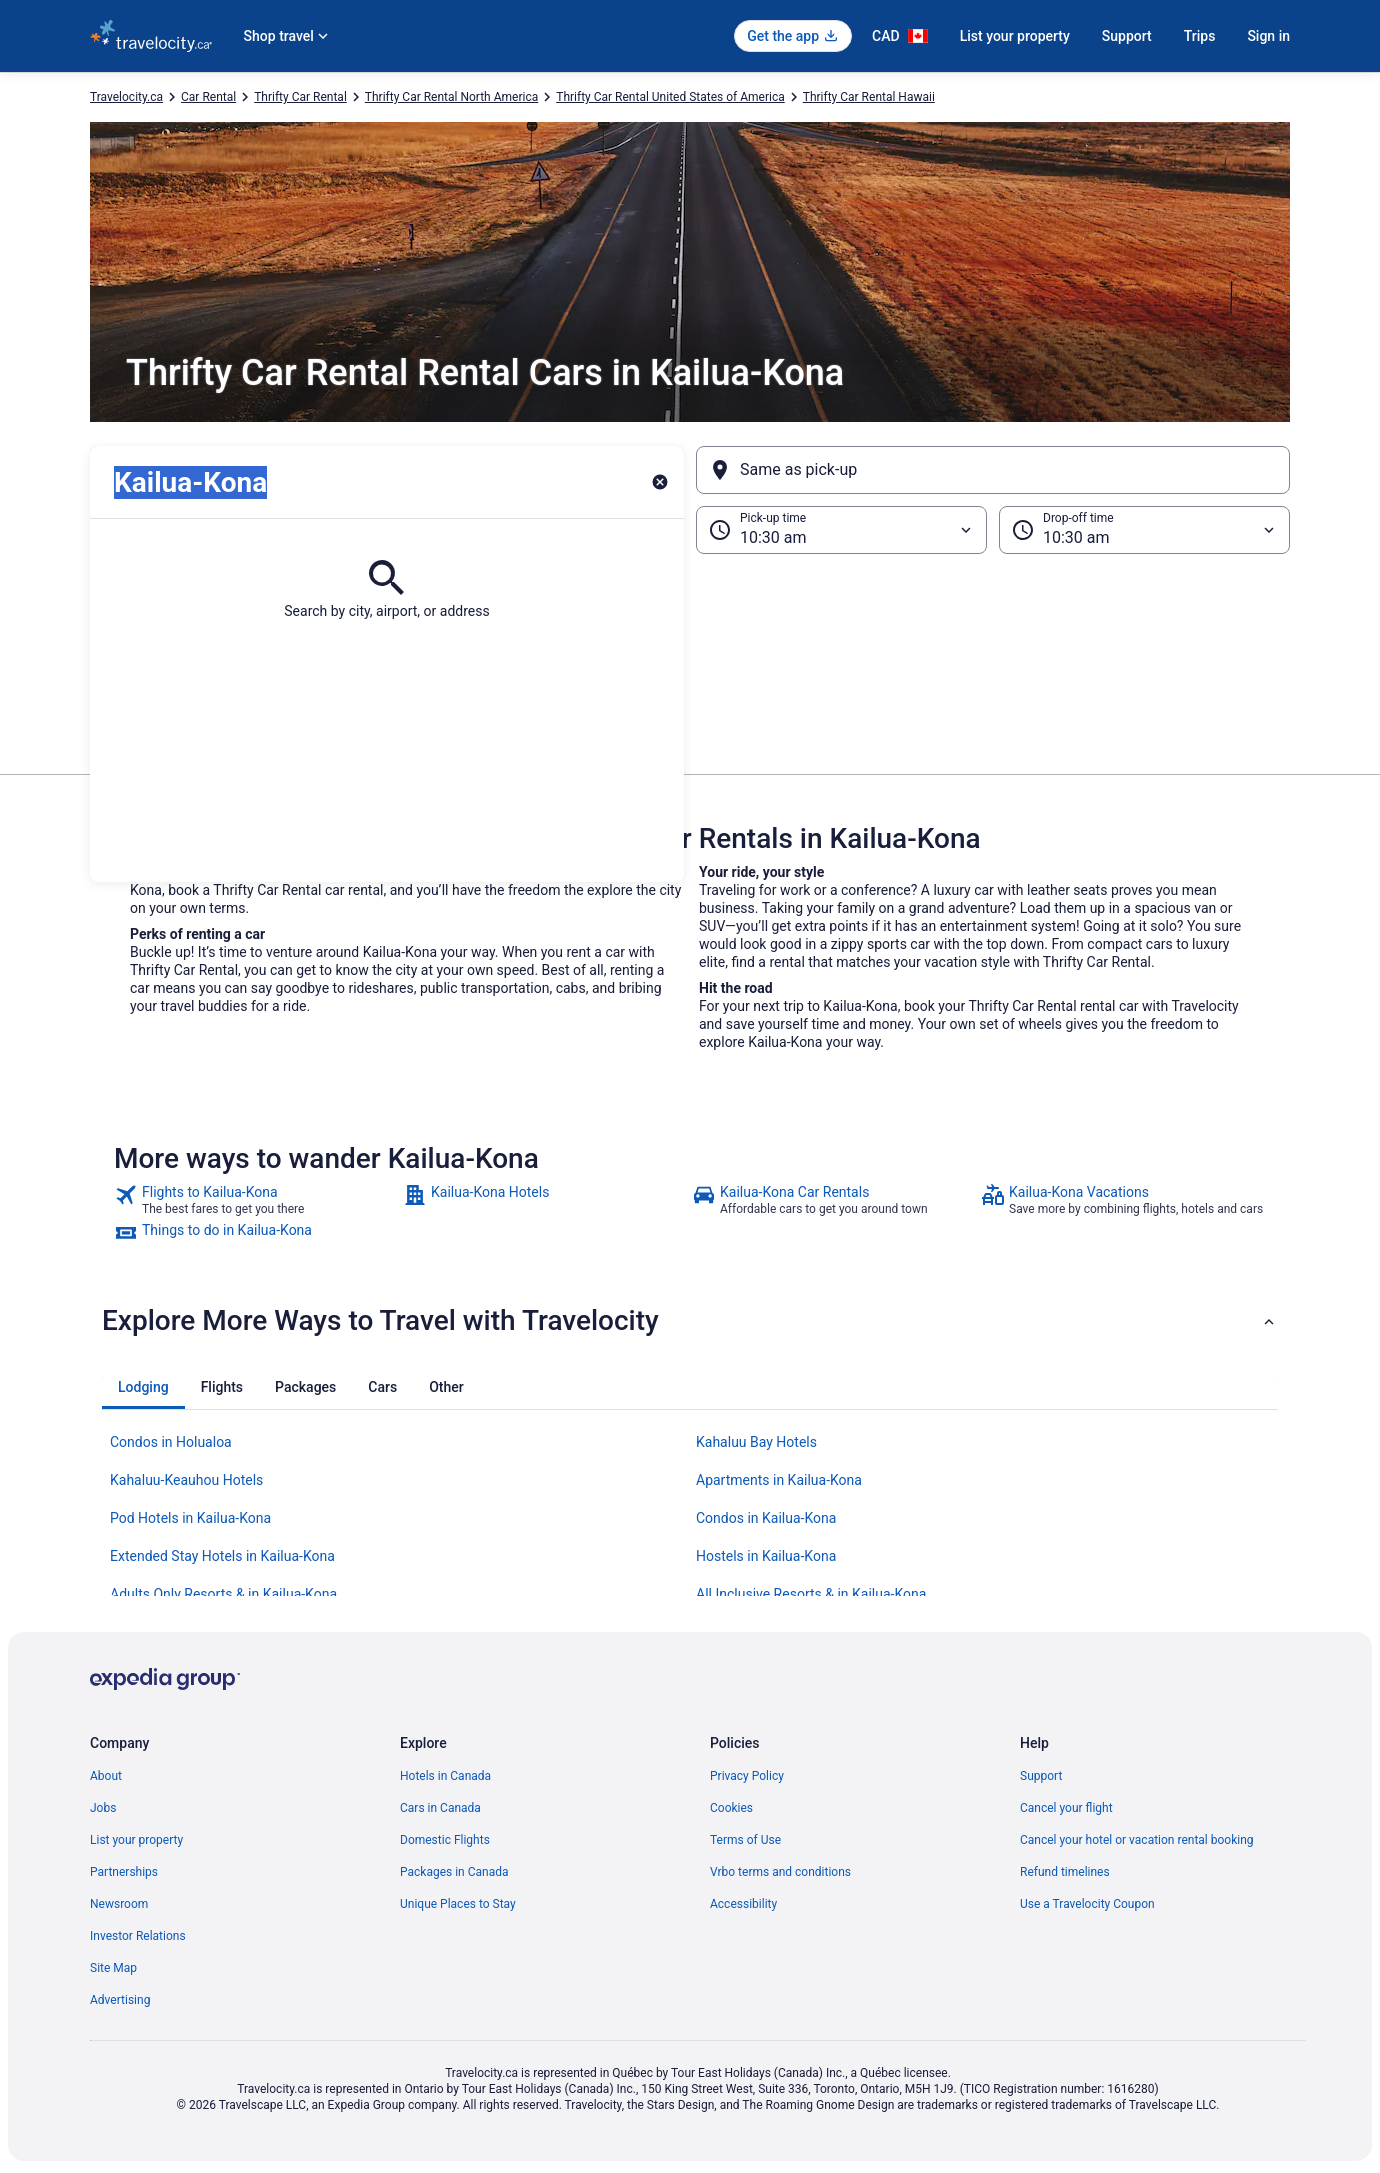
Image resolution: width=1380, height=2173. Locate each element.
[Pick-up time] (841, 530)
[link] (256, 1200)
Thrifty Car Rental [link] (300, 97)
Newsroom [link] (119, 1904)
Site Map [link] (113, 1968)
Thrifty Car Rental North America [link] (451, 97)
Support (1127, 36)
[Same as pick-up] (993, 470)
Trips (1200, 36)
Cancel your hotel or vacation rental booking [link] (1137, 1840)
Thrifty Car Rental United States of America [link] (670, 97)
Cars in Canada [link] (440, 1808)
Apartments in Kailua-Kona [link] (779, 1480)
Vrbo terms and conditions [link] (780, 1872)
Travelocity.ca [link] (126, 97)
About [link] (106, 1776)
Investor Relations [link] (138, 1936)
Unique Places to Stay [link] (458, 1904)
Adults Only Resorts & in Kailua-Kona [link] (223, 1594)
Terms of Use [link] (745, 1840)
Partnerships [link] (124, 1872)
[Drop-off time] (1144, 530)
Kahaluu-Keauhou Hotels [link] (186, 1480)
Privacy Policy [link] (747, 1776)
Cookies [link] (731, 1808)
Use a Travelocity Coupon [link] (1087, 1904)
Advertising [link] (120, 2000)
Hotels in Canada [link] (445, 1776)
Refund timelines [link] (1065, 1872)
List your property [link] (136, 1840)
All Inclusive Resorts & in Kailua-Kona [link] (811, 1594)
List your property (1015, 36)
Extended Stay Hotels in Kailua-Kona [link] (222, 1556)
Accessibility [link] (743, 1904)
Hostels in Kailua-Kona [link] (766, 1556)
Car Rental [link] (208, 97)
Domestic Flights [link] (445, 1840)
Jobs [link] (103, 1808)
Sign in (1268, 36)
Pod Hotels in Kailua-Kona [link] (190, 1518)
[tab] (143, 1387)
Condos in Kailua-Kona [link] (766, 1518)
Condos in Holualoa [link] (171, 1442)
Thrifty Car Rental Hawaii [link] (869, 97)
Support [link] (1041, 1776)
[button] (690, 654)
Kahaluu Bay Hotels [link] (756, 1442)
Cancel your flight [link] (1066, 1808)
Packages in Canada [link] (454, 1872)
